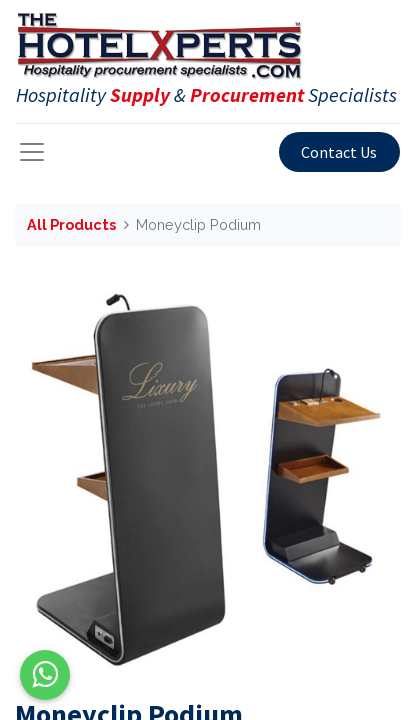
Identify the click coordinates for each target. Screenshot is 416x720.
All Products (71, 224)
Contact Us (339, 152)
